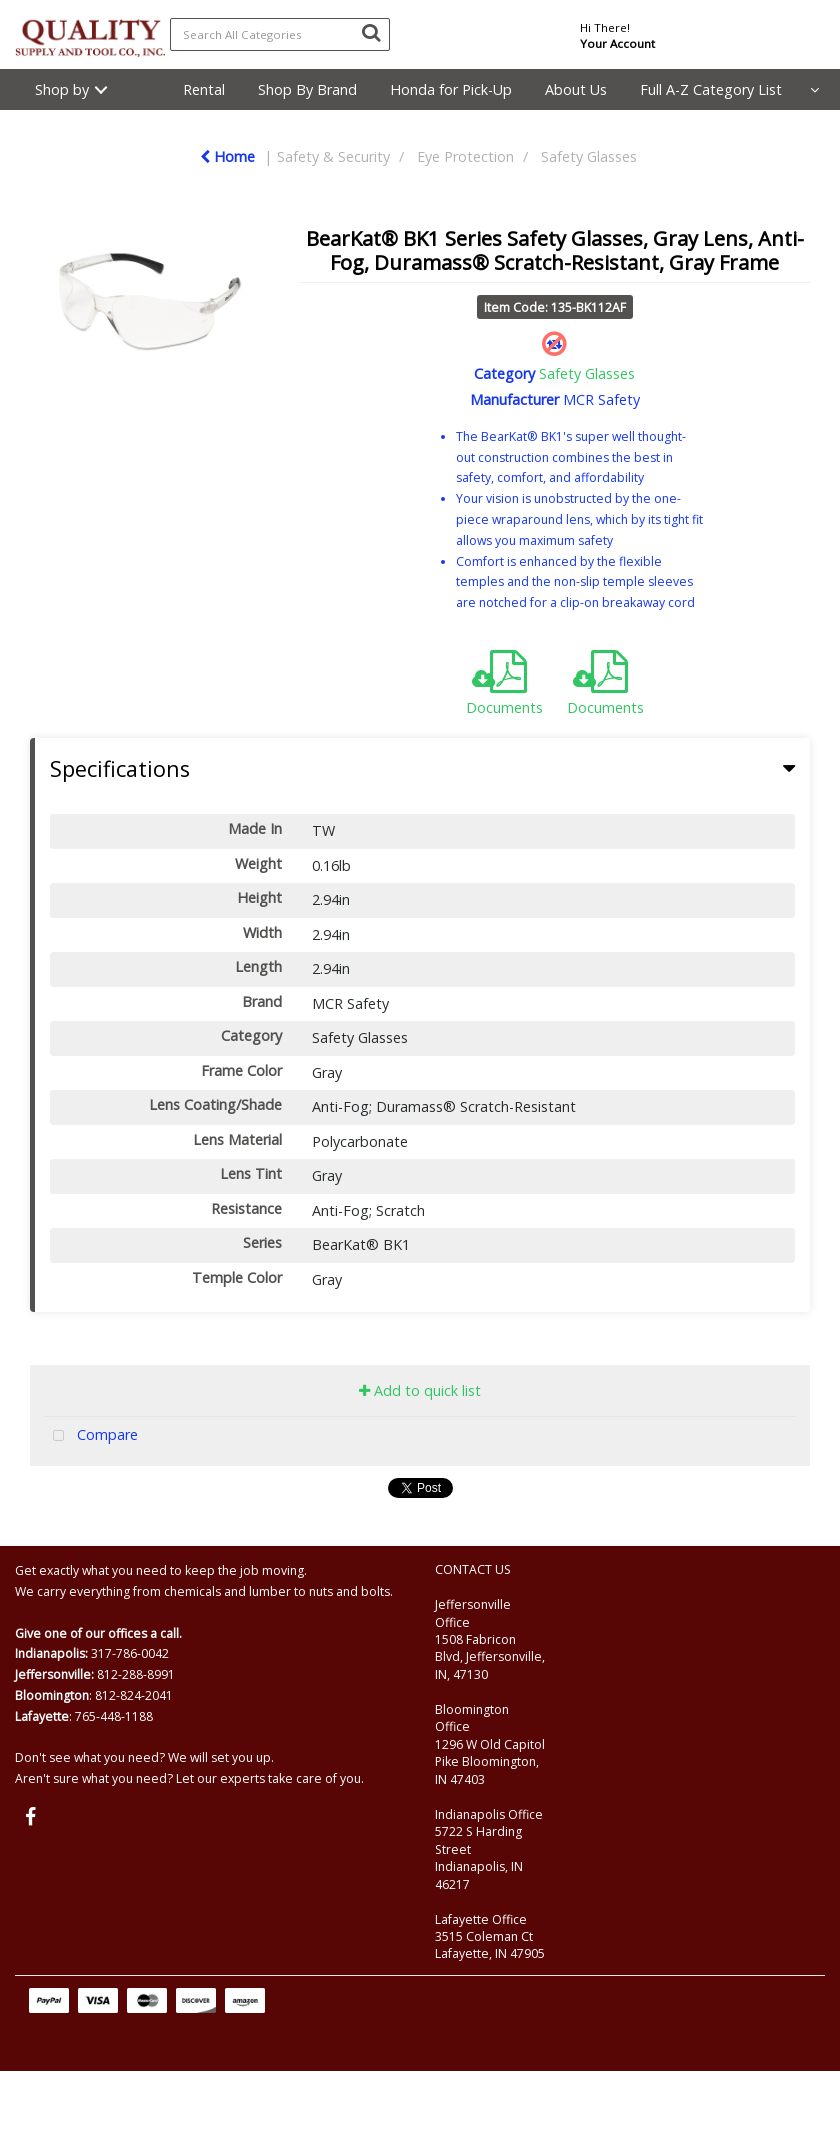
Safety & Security (333, 156)
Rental (204, 89)
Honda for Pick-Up (451, 89)
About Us (576, 89)
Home (227, 156)
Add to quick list (420, 1390)
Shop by (62, 89)
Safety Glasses (589, 156)
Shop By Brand (307, 89)
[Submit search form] (371, 32)
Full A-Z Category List (711, 89)
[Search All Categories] (280, 34)
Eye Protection (465, 156)
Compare (91, 1436)
